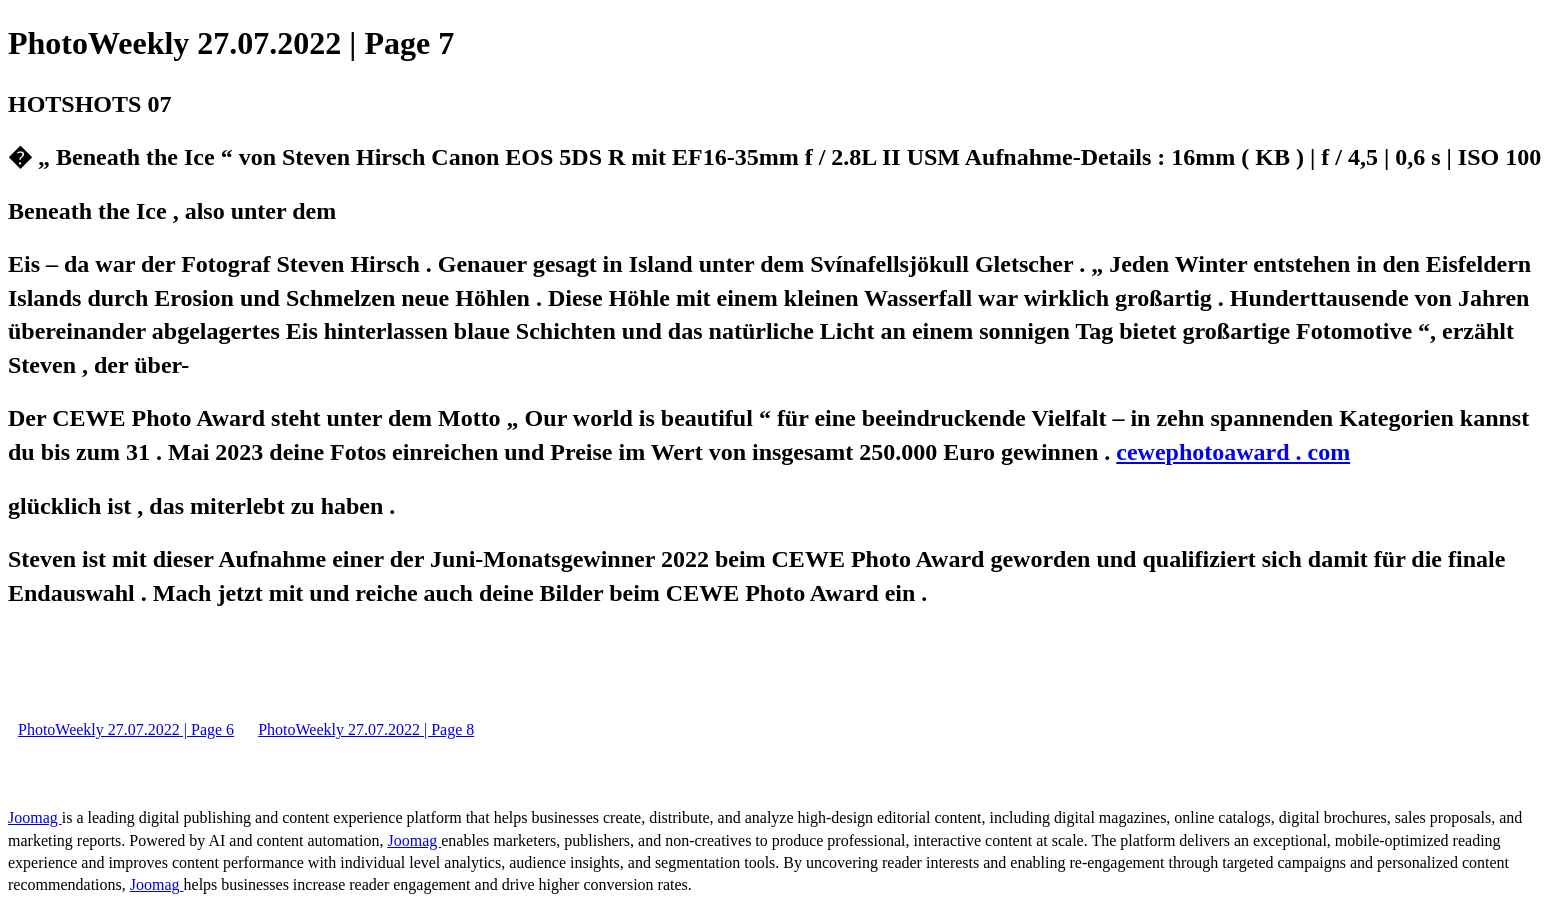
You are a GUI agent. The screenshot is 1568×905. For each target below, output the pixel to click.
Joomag (35, 817)
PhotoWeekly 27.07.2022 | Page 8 (366, 729)
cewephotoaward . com (1233, 452)
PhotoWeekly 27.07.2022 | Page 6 (126, 729)
